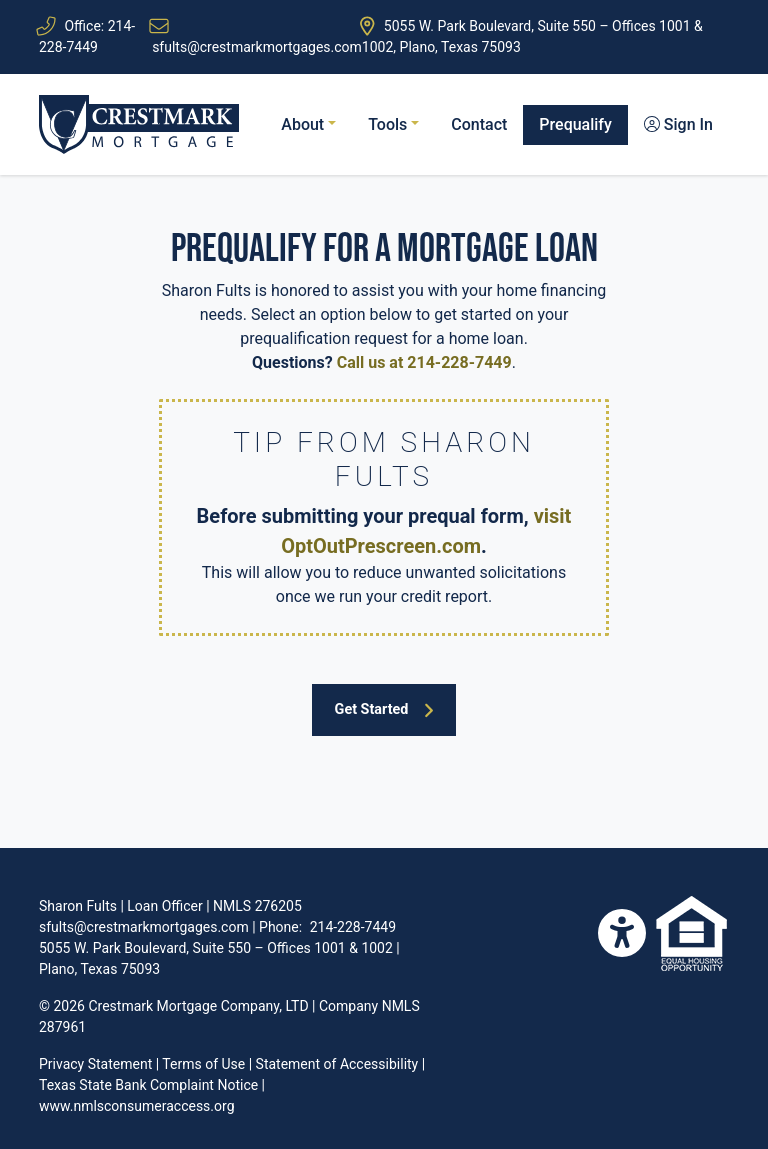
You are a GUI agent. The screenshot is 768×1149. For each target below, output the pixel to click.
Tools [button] (389, 124)
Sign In (678, 124)
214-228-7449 (353, 927)
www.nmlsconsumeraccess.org (137, 1106)
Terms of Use (203, 1064)
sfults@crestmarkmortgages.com (257, 47)
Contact (479, 124)
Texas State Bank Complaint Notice (148, 1085)
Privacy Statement (95, 1064)
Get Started (385, 710)
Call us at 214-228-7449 (424, 362)
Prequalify (575, 124)
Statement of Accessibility (337, 1064)
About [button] (304, 124)
